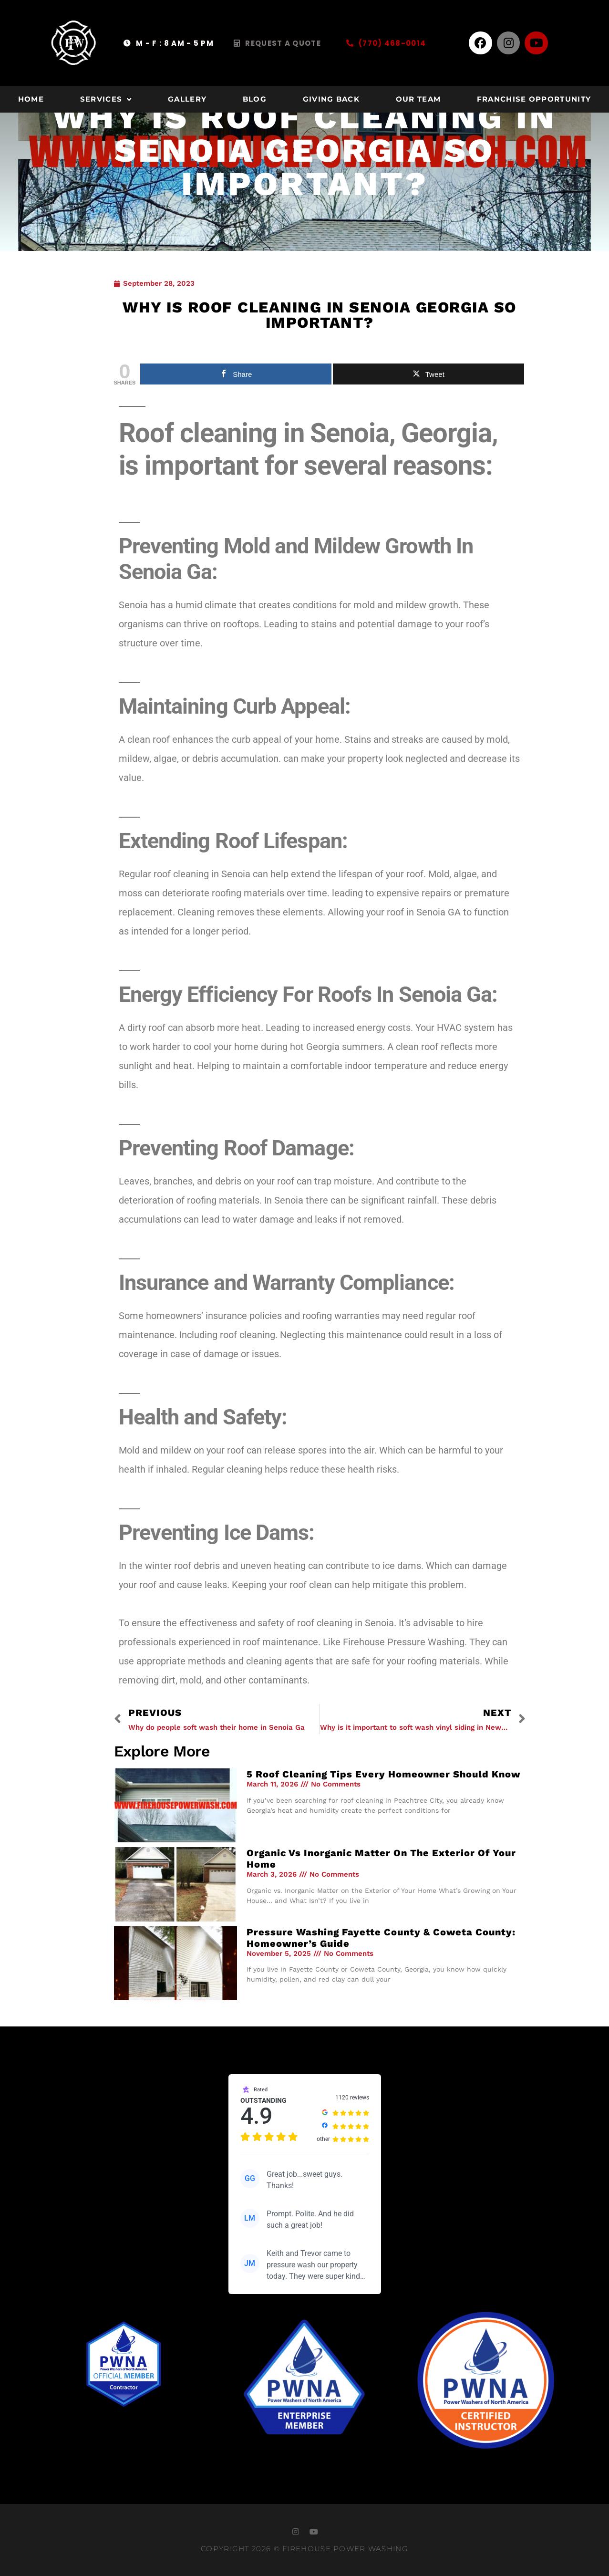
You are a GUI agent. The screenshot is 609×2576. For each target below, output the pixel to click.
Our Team (418, 99)
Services (106, 99)
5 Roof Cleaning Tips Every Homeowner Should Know (383, 1774)
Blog (255, 99)
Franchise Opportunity (534, 99)
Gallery (187, 99)
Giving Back (331, 99)
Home (31, 99)
